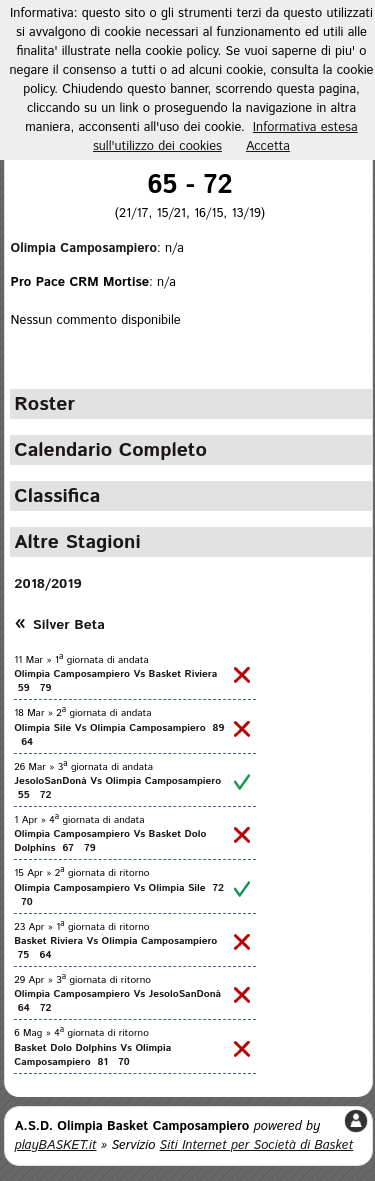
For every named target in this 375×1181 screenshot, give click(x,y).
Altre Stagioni (77, 542)
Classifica (57, 496)
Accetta (268, 146)
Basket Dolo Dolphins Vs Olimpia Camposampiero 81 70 (92, 1055)
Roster (44, 404)
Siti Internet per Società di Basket (257, 1145)
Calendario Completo (110, 450)
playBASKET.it (56, 1145)
